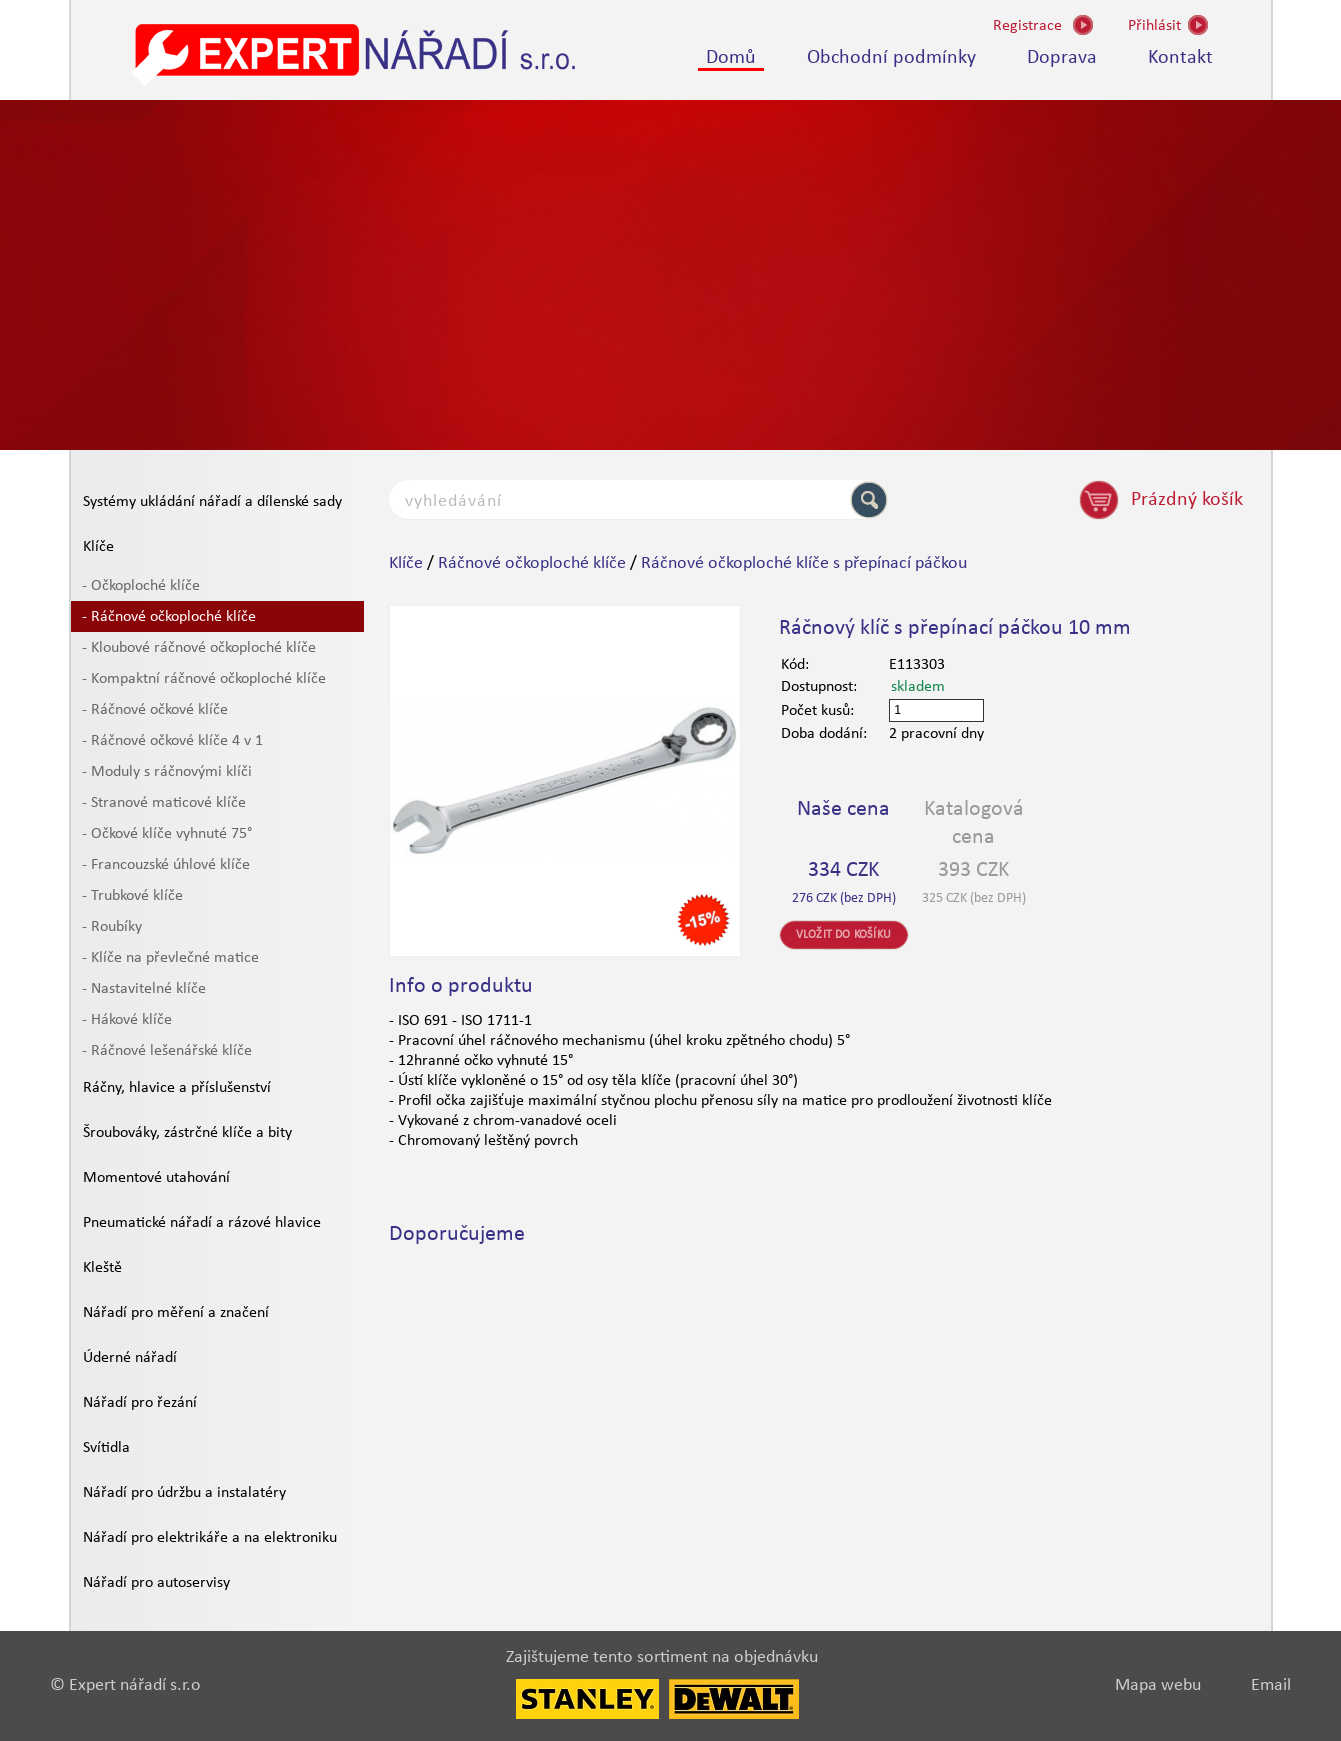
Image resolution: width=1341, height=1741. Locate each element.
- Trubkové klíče (132, 896)
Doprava (1062, 58)
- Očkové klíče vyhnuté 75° (167, 834)
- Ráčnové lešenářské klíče (167, 1051)
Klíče (98, 547)
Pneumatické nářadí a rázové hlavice (202, 1223)
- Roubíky (112, 927)
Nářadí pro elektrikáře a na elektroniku (210, 1538)
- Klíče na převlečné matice (170, 958)
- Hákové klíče (127, 1020)
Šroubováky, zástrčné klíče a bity (187, 1133)
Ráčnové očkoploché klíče (532, 563)
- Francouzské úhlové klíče (166, 865)
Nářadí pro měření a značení (176, 1313)
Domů (731, 58)
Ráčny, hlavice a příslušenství (177, 1088)
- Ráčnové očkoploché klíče (169, 617)
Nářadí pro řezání (140, 1403)
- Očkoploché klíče (141, 586)
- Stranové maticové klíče (164, 803)
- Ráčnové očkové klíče (155, 710)
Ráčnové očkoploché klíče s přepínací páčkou (804, 563)
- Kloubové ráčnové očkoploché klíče (199, 648)
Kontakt (1180, 58)
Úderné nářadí (130, 1358)
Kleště (102, 1268)
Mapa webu (1158, 1685)
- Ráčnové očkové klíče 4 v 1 (172, 741)
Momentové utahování (156, 1178)
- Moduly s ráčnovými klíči (167, 772)
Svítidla (106, 1448)
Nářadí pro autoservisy (156, 1583)
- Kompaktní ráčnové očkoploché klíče (204, 679)
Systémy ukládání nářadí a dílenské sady (212, 502)
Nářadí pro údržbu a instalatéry (184, 1493)
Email (1271, 1685)
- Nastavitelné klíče (144, 989)
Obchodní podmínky (891, 58)
